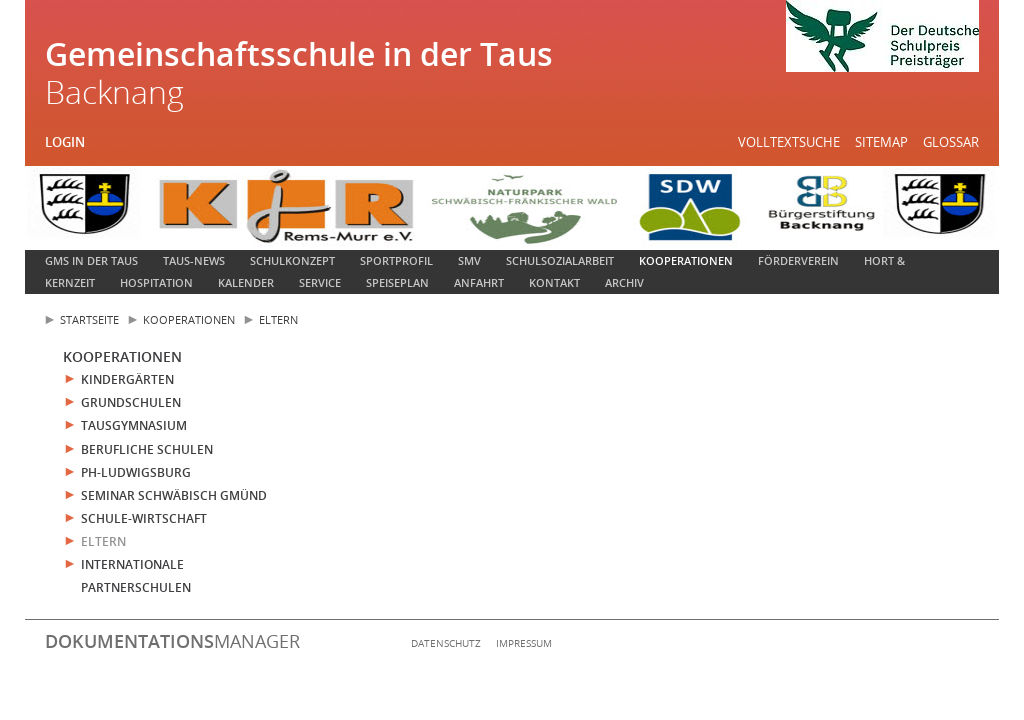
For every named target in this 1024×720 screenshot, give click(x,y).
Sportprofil (396, 260)
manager (172, 641)
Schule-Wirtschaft (144, 518)
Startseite (89, 319)
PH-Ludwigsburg (136, 472)
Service (320, 282)
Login (65, 142)
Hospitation (156, 282)
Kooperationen (686, 260)
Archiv (624, 282)
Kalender (246, 282)
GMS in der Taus (91, 260)
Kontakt (554, 282)
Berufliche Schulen (147, 449)
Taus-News (194, 260)
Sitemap (881, 142)
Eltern (278, 319)
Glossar (951, 142)
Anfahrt (479, 282)
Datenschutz (446, 643)
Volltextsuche (789, 142)
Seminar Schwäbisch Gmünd (174, 495)
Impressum (524, 643)
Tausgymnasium (134, 425)
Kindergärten (127, 379)
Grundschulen (131, 402)
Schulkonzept (292, 260)
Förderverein (798, 260)
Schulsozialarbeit (560, 260)
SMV (469, 260)
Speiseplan (397, 282)
